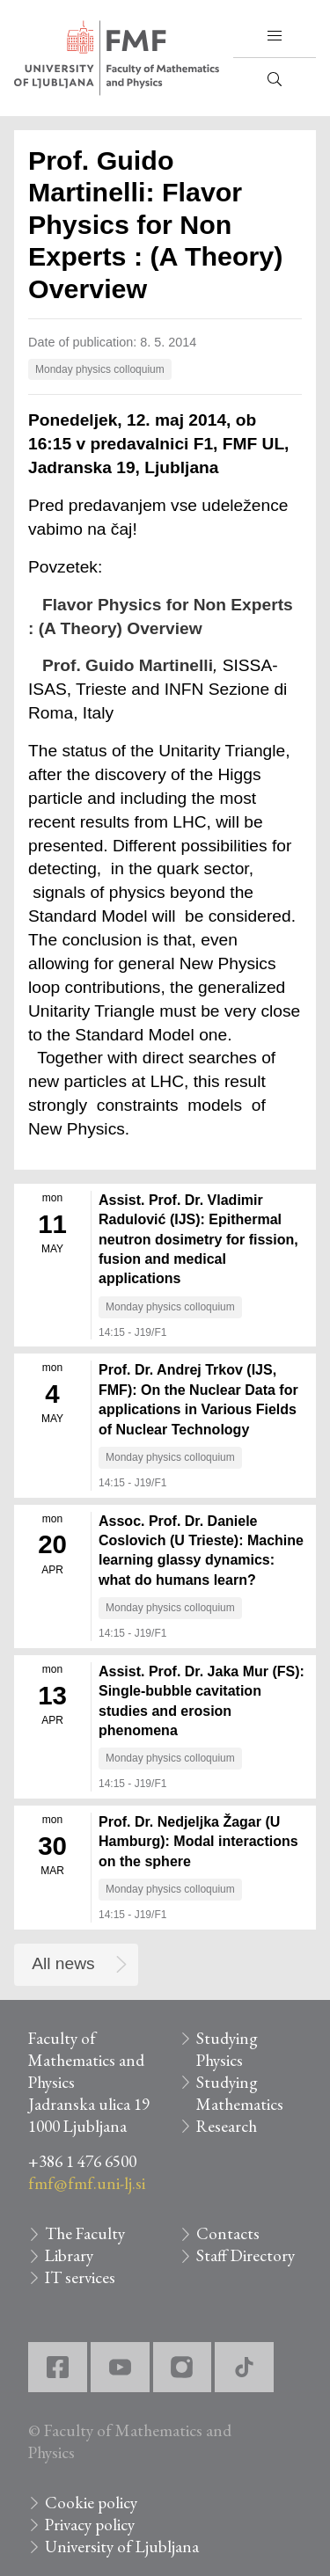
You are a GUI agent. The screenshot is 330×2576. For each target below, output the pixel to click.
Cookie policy (91, 2503)
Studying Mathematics (239, 2093)
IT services (80, 2277)
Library (69, 2255)
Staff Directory (245, 2255)
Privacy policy (90, 2525)
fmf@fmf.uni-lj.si (86, 2183)
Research (226, 2126)
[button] (274, 36)
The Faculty (85, 2233)
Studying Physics (227, 2049)
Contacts (228, 2233)
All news (63, 1963)
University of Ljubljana (122, 2547)
